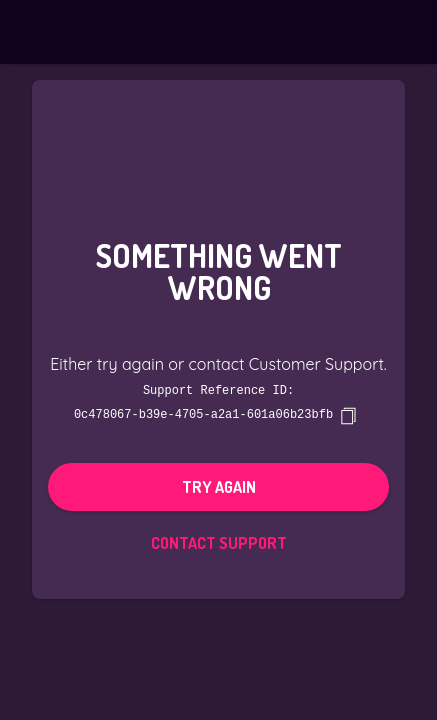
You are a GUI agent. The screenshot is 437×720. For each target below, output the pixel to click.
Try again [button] (219, 486)
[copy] (348, 415)
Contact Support (219, 542)
